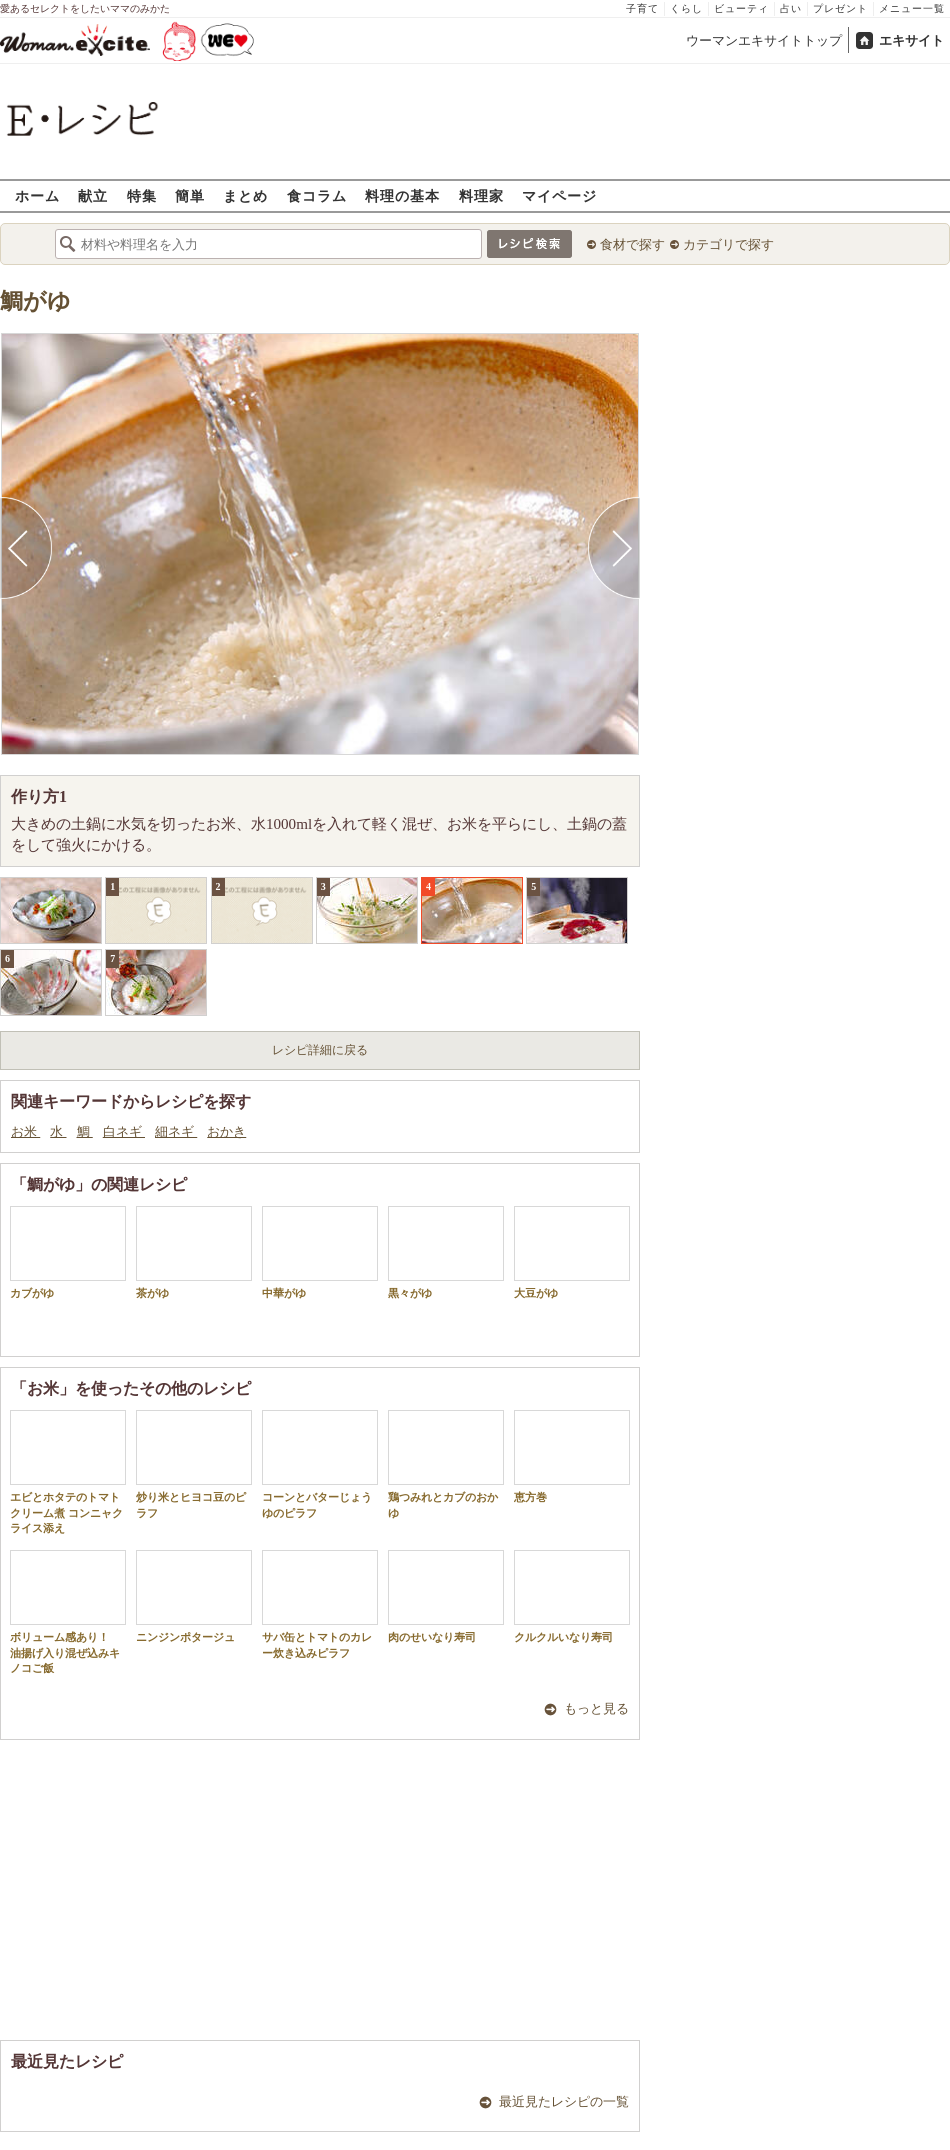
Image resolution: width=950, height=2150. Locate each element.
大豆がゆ (572, 1252)
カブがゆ (68, 1252)
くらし (686, 8)
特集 (142, 195)
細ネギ (176, 1131)
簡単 (190, 195)
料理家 (481, 195)
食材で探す (632, 244)
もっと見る (596, 1708)
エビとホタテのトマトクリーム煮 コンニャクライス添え (68, 1472)
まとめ (245, 195)
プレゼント (840, 8)
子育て (642, 8)
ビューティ (741, 8)
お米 (25, 1131)
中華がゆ (320, 1252)
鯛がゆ (35, 301)
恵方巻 (572, 1456)
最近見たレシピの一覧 (564, 2101)
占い (791, 8)
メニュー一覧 (912, 8)
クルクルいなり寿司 (572, 1596)
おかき (226, 1131)
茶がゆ (194, 1252)
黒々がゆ (446, 1252)
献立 (93, 195)
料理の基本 (402, 195)
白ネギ (124, 1131)
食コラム (317, 195)
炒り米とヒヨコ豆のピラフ (194, 1464)
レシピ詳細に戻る (320, 1050)
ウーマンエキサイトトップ (764, 40)
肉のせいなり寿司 (446, 1596)
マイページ (559, 195)
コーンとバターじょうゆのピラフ (320, 1464)
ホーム (37, 195)
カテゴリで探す (728, 244)
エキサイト (911, 40)
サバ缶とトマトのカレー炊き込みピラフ (320, 1604)
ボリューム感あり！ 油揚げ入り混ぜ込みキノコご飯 (68, 1612)
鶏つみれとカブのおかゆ (446, 1464)
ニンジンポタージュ (194, 1596)
